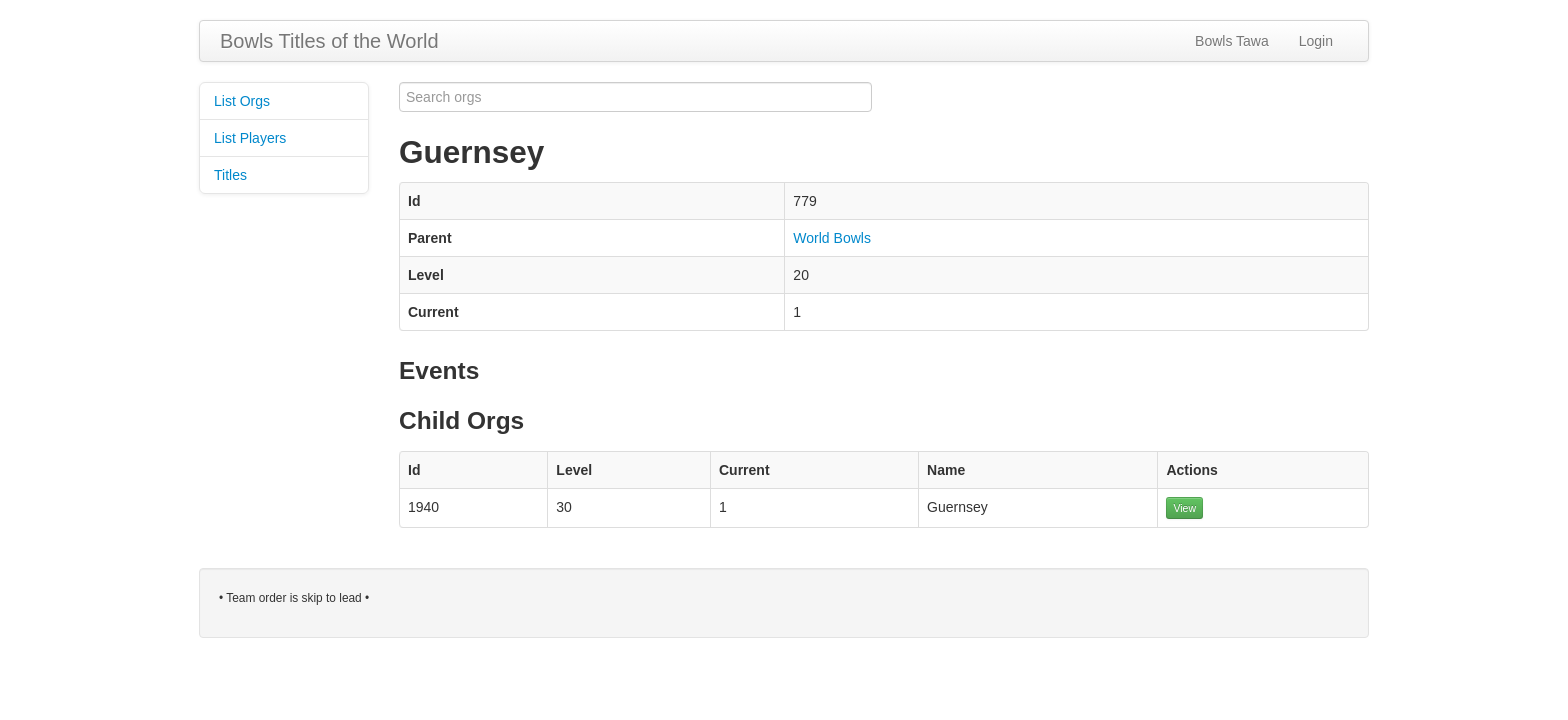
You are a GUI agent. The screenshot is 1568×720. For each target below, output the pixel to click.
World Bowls (832, 238)
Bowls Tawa (1232, 41)
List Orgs (242, 101)
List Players (250, 138)
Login (1316, 41)
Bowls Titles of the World (329, 41)
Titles (230, 175)
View (1184, 508)
